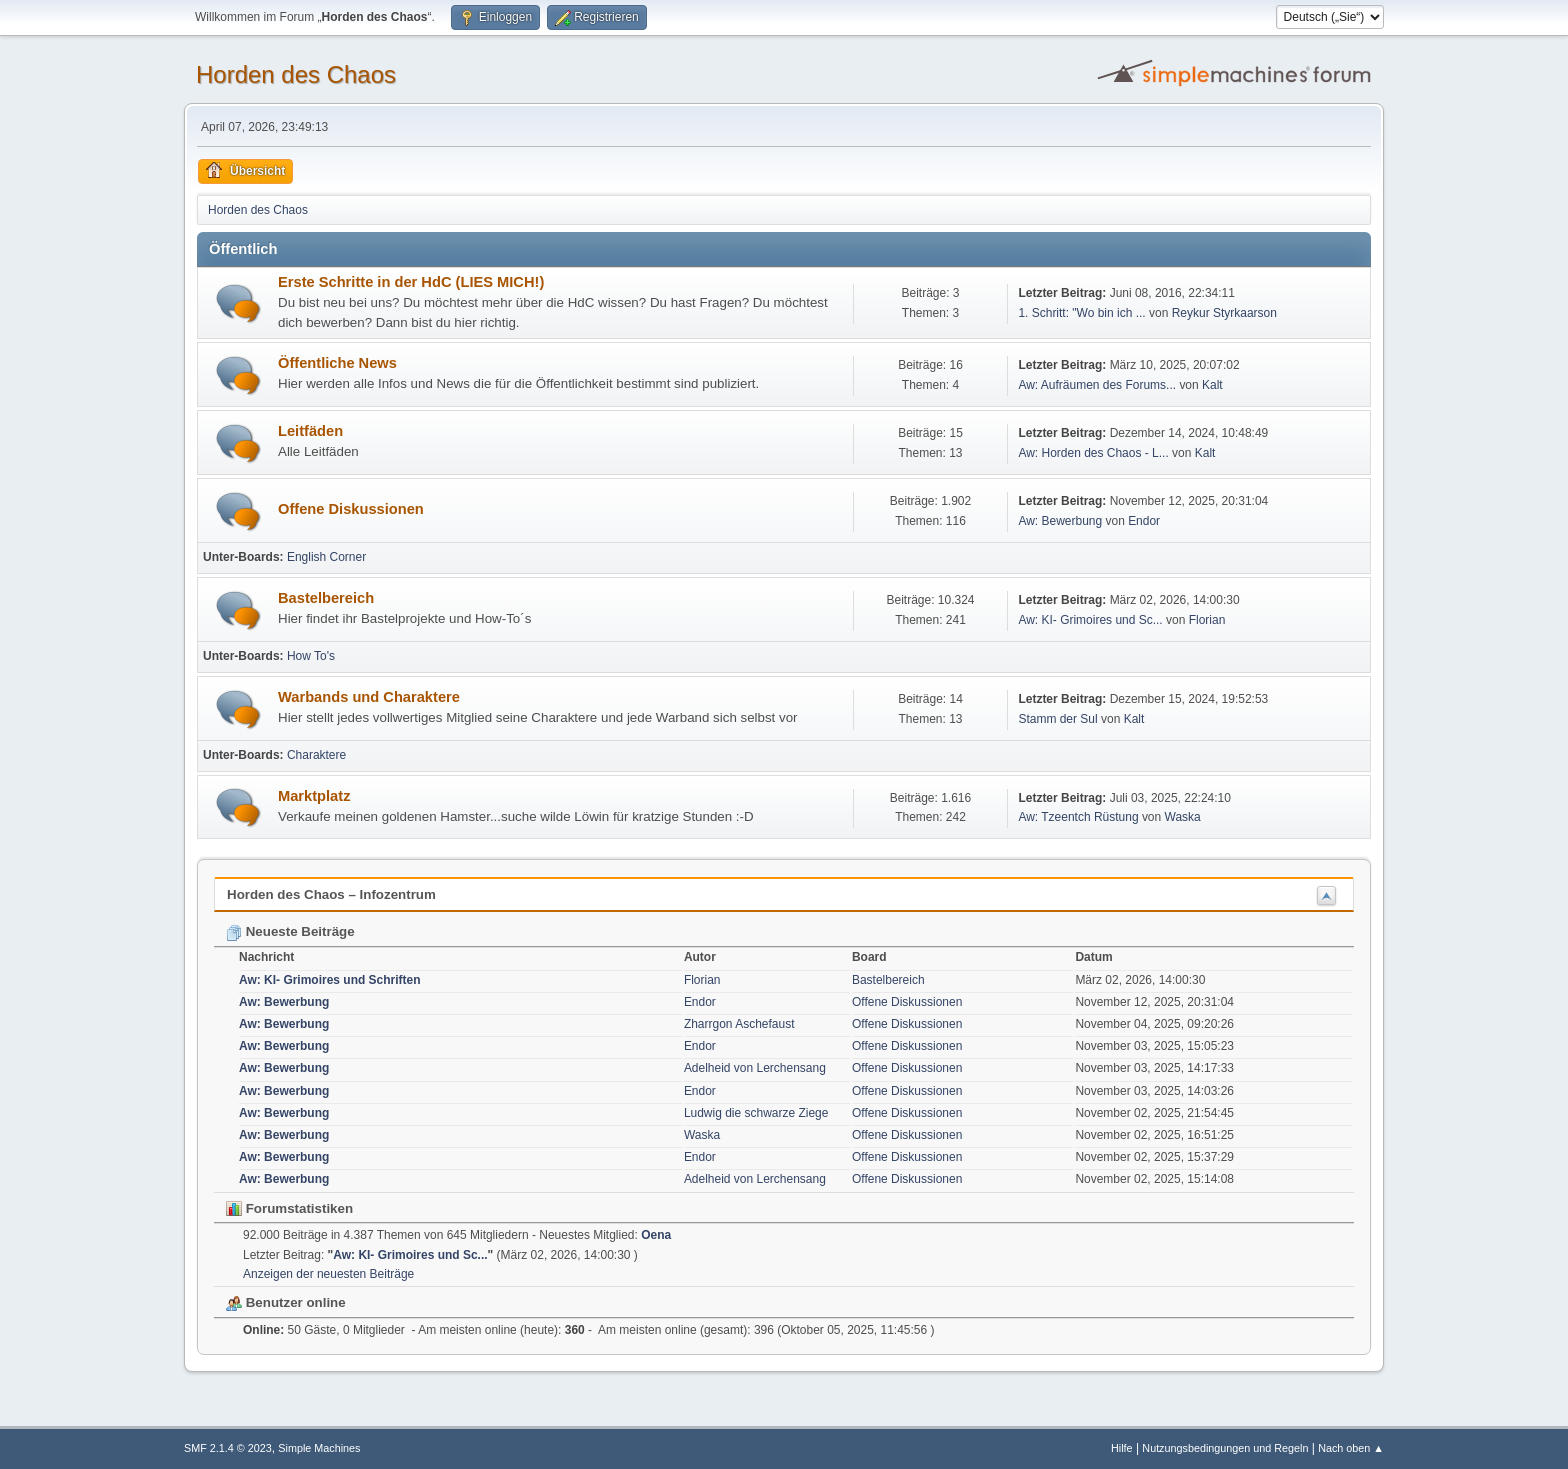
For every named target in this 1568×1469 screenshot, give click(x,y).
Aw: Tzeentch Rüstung (1078, 817)
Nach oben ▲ (1351, 1448)
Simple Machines (319, 1448)
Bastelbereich (326, 598)
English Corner (326, 557)
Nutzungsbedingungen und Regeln (1225, 1448)
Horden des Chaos (296, 74)
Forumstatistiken (289, 1208)
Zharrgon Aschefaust (739, 1024)
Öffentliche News (337, 363)
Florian (1207, 620)
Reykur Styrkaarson (1224, 313)
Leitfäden (310, 431)
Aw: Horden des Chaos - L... (1093, 453)
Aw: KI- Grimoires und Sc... (1090, 620)
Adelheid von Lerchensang (755, 1068)
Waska (1183, 817)
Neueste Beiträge (290, 931)
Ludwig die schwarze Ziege (756, 1113)
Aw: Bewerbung (1060, 521)
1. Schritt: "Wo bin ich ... (1081, 313)
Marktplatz (314, 796)
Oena (656, 1235)
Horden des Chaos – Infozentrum (331, 894)
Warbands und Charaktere (369, 697)
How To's (311, 656)
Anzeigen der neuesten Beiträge (328, 1274)
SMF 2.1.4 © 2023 (228, 1448)
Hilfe (1122, 1448)
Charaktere (316, 755)
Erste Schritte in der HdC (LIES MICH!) (411, 282)
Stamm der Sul (1057, 719)
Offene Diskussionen (351, 509)
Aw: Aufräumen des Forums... (1097, 385)
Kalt (1212, 385)
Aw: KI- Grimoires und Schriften (330, 980)
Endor (1144, 521)
